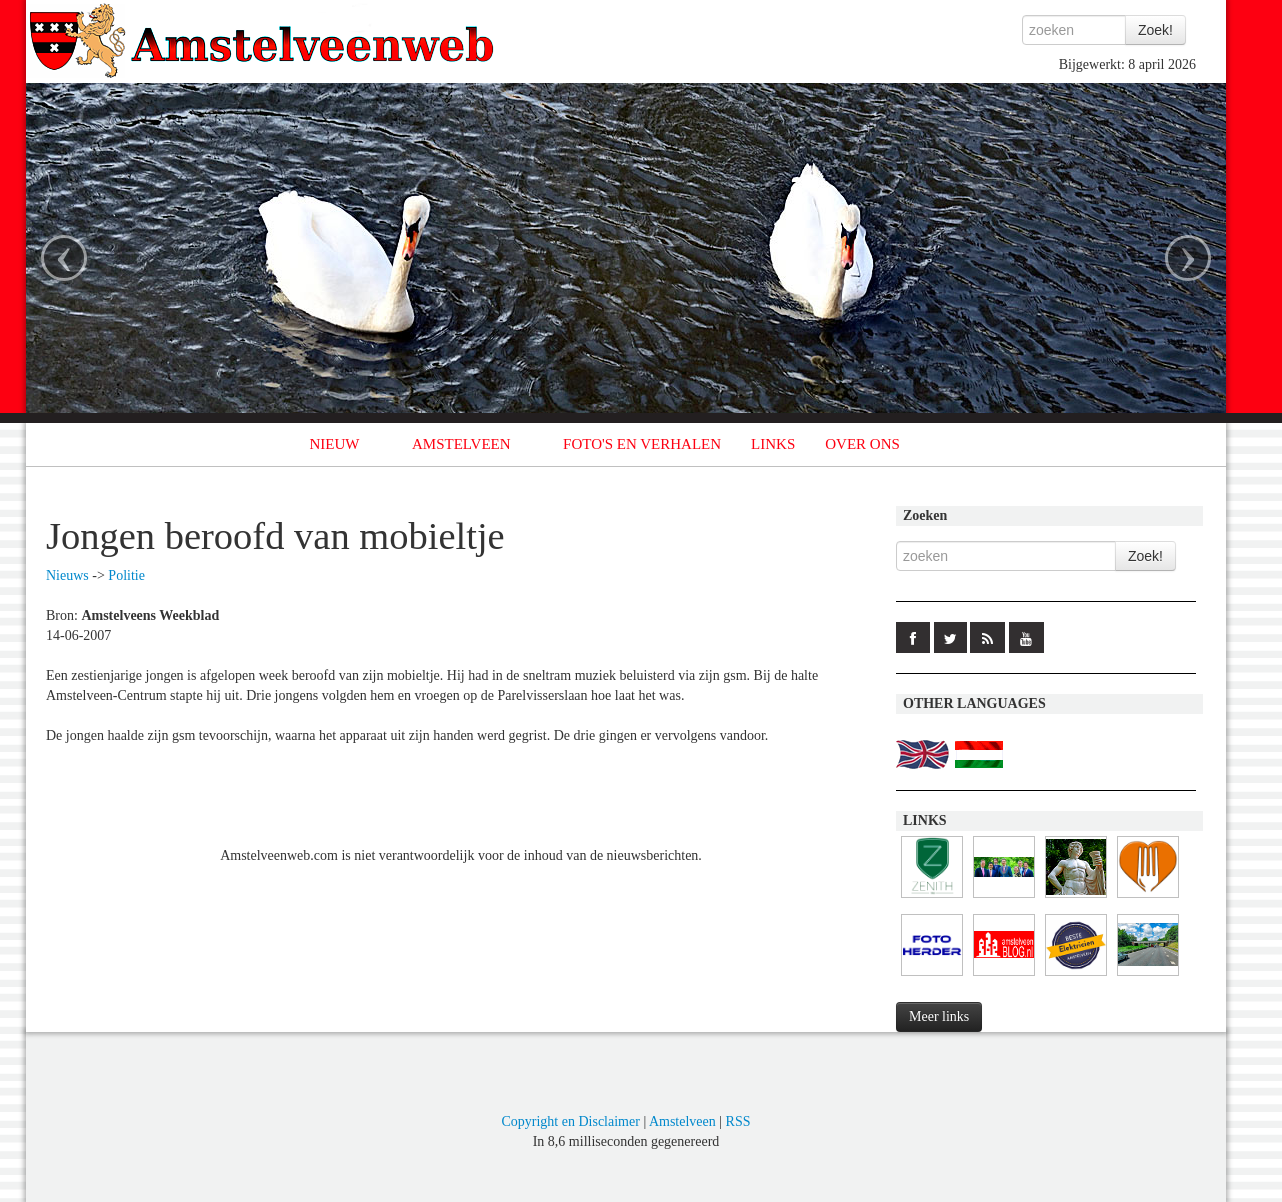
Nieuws (67, 575)
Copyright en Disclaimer (570, 1121)
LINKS (773, 444)
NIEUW (335, 444)
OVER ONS (862, 444)
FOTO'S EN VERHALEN (642, 444)
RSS (738, 1121)
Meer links (939, 1016)
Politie (126, 575)
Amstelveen (682, 1121)
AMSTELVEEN (461, 444)
